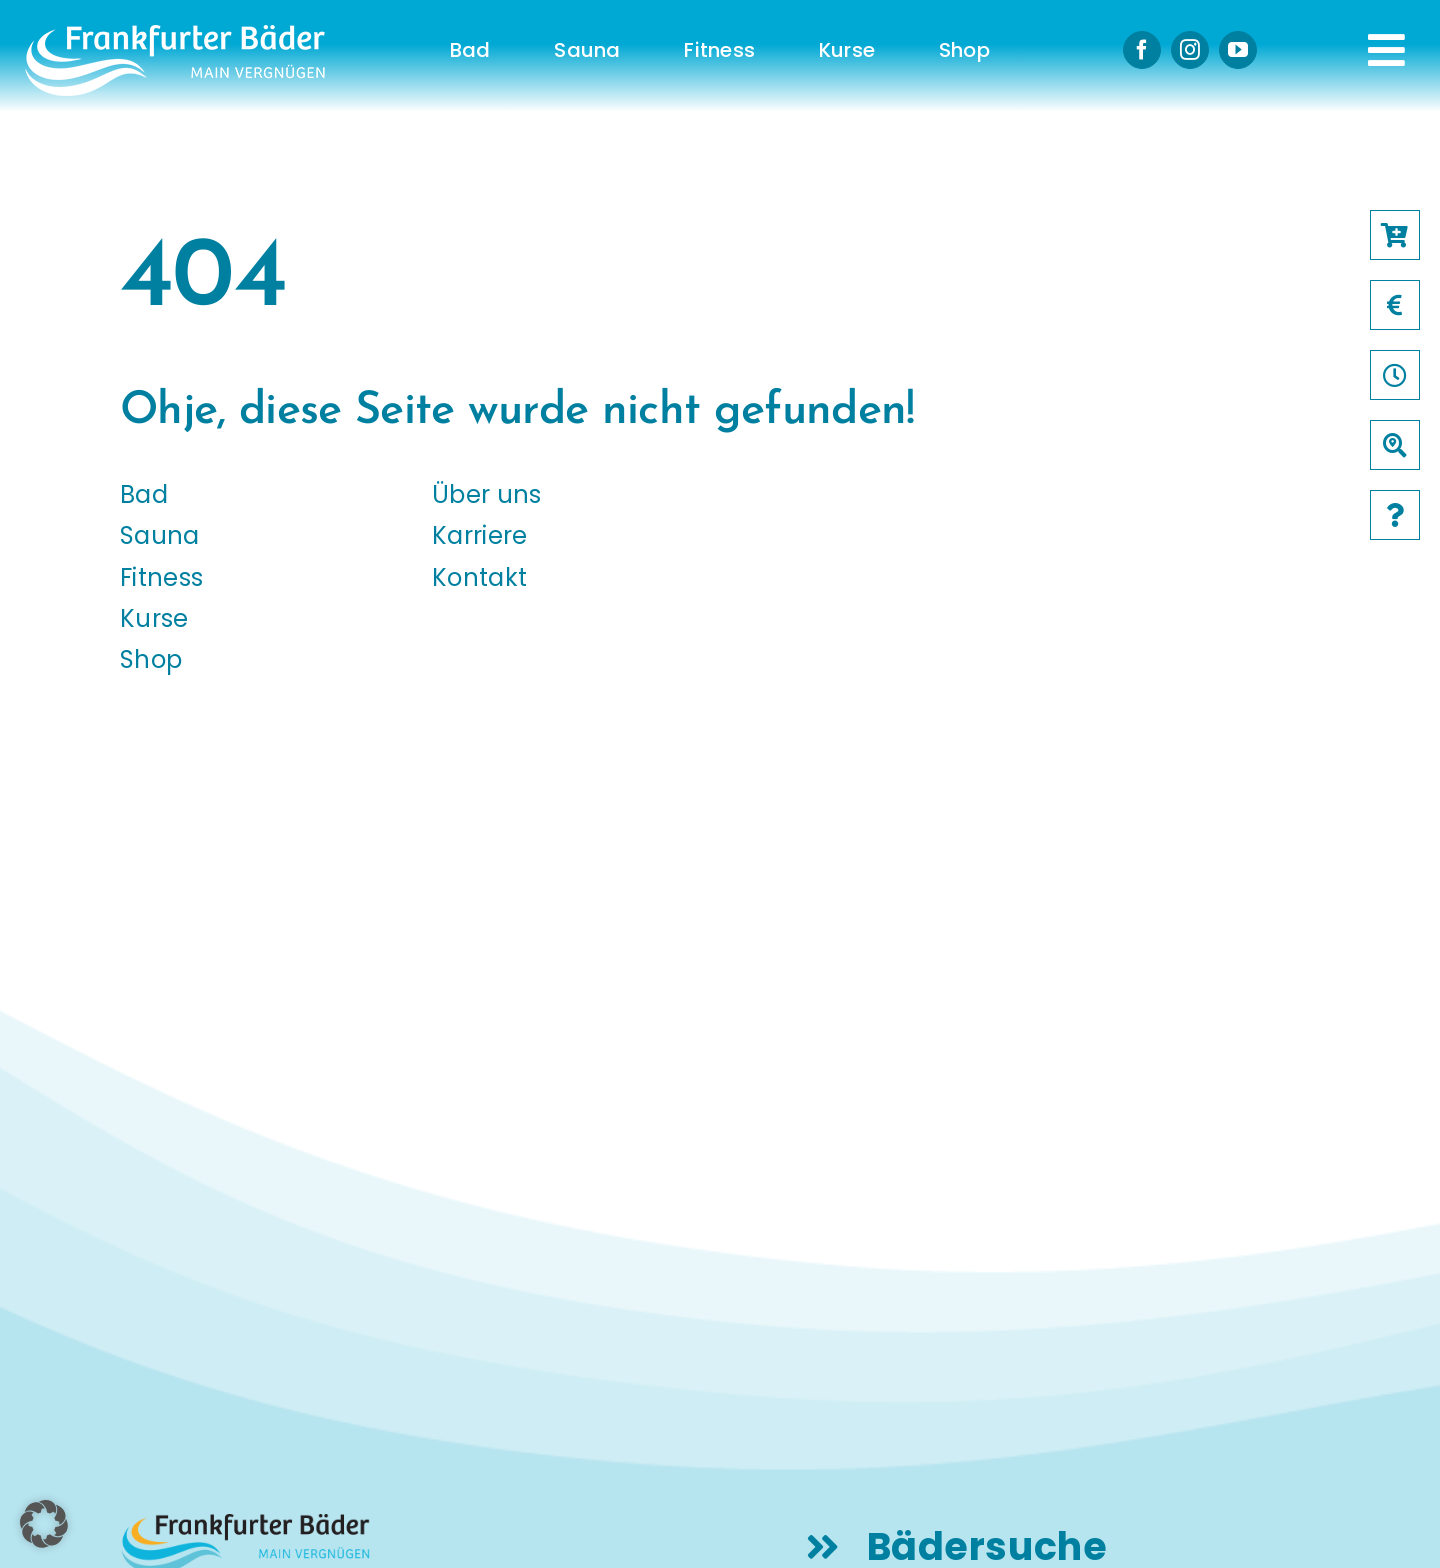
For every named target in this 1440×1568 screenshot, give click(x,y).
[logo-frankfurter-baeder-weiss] (175, 32)
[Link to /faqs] (1395, 515)
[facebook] (1142, 50)
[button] (44, 1524)
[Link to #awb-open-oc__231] (1386, 50)
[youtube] (1238, 50)
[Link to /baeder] (1395, 445)
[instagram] (1190, 50)
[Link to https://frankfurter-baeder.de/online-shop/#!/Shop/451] (1395, 235)
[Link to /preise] (1395, 305)
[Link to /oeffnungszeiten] (1395, 375)
